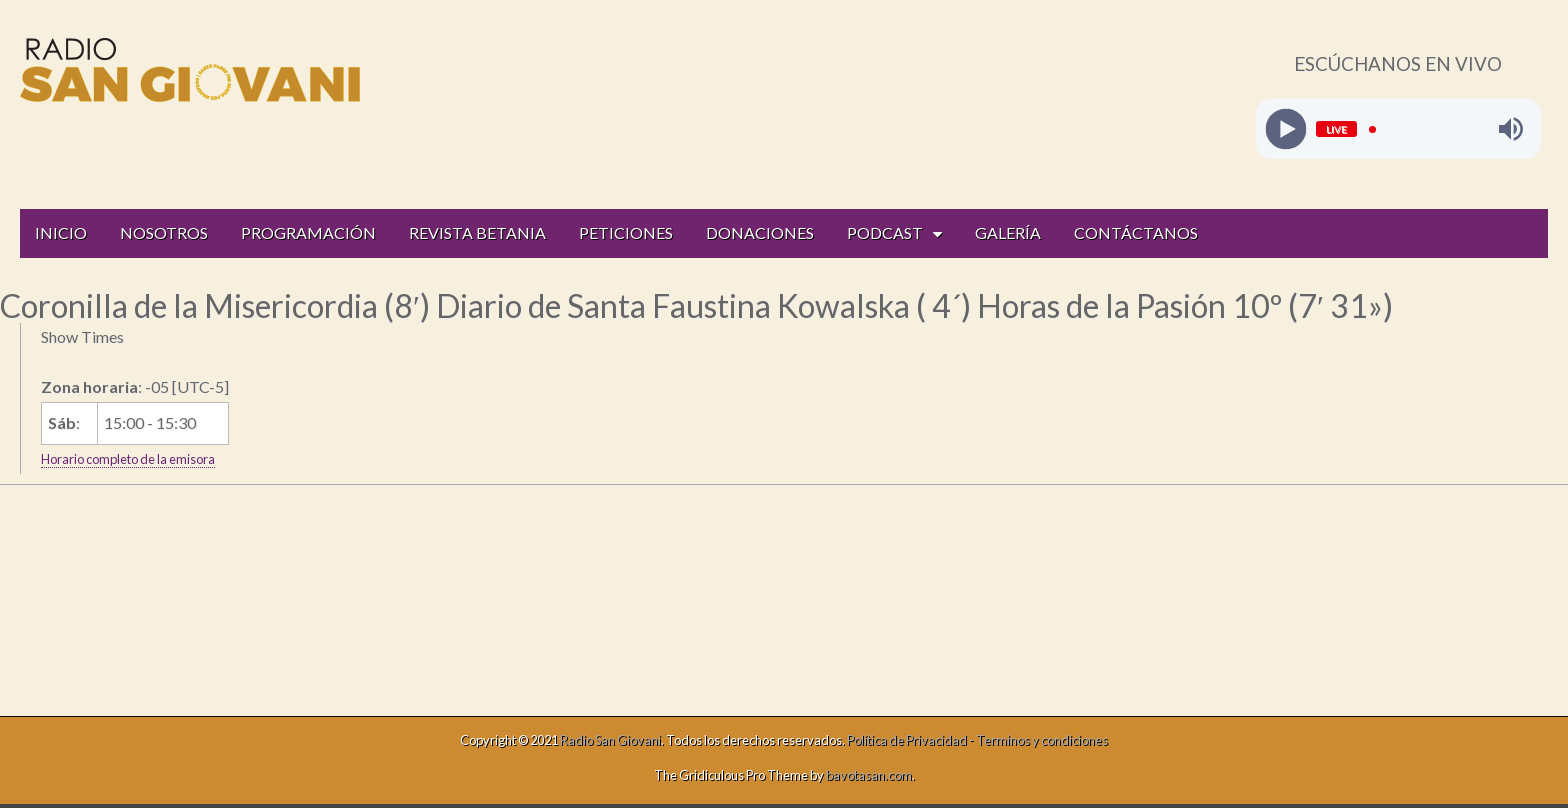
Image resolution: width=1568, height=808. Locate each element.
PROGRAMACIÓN (308, 232)
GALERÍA (1008, 232)
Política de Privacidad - (911, 740)
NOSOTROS (164, 232)
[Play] (1285, 129)
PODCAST (885, 232)
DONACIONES (760, 232)
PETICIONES (626, 232)
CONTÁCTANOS (1136, 232)
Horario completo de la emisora (128, 459)
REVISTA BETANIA (477, 232)
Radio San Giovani (610, 740)
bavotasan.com (869, 775)
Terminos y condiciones (1042, 740)
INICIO (61, 232)
